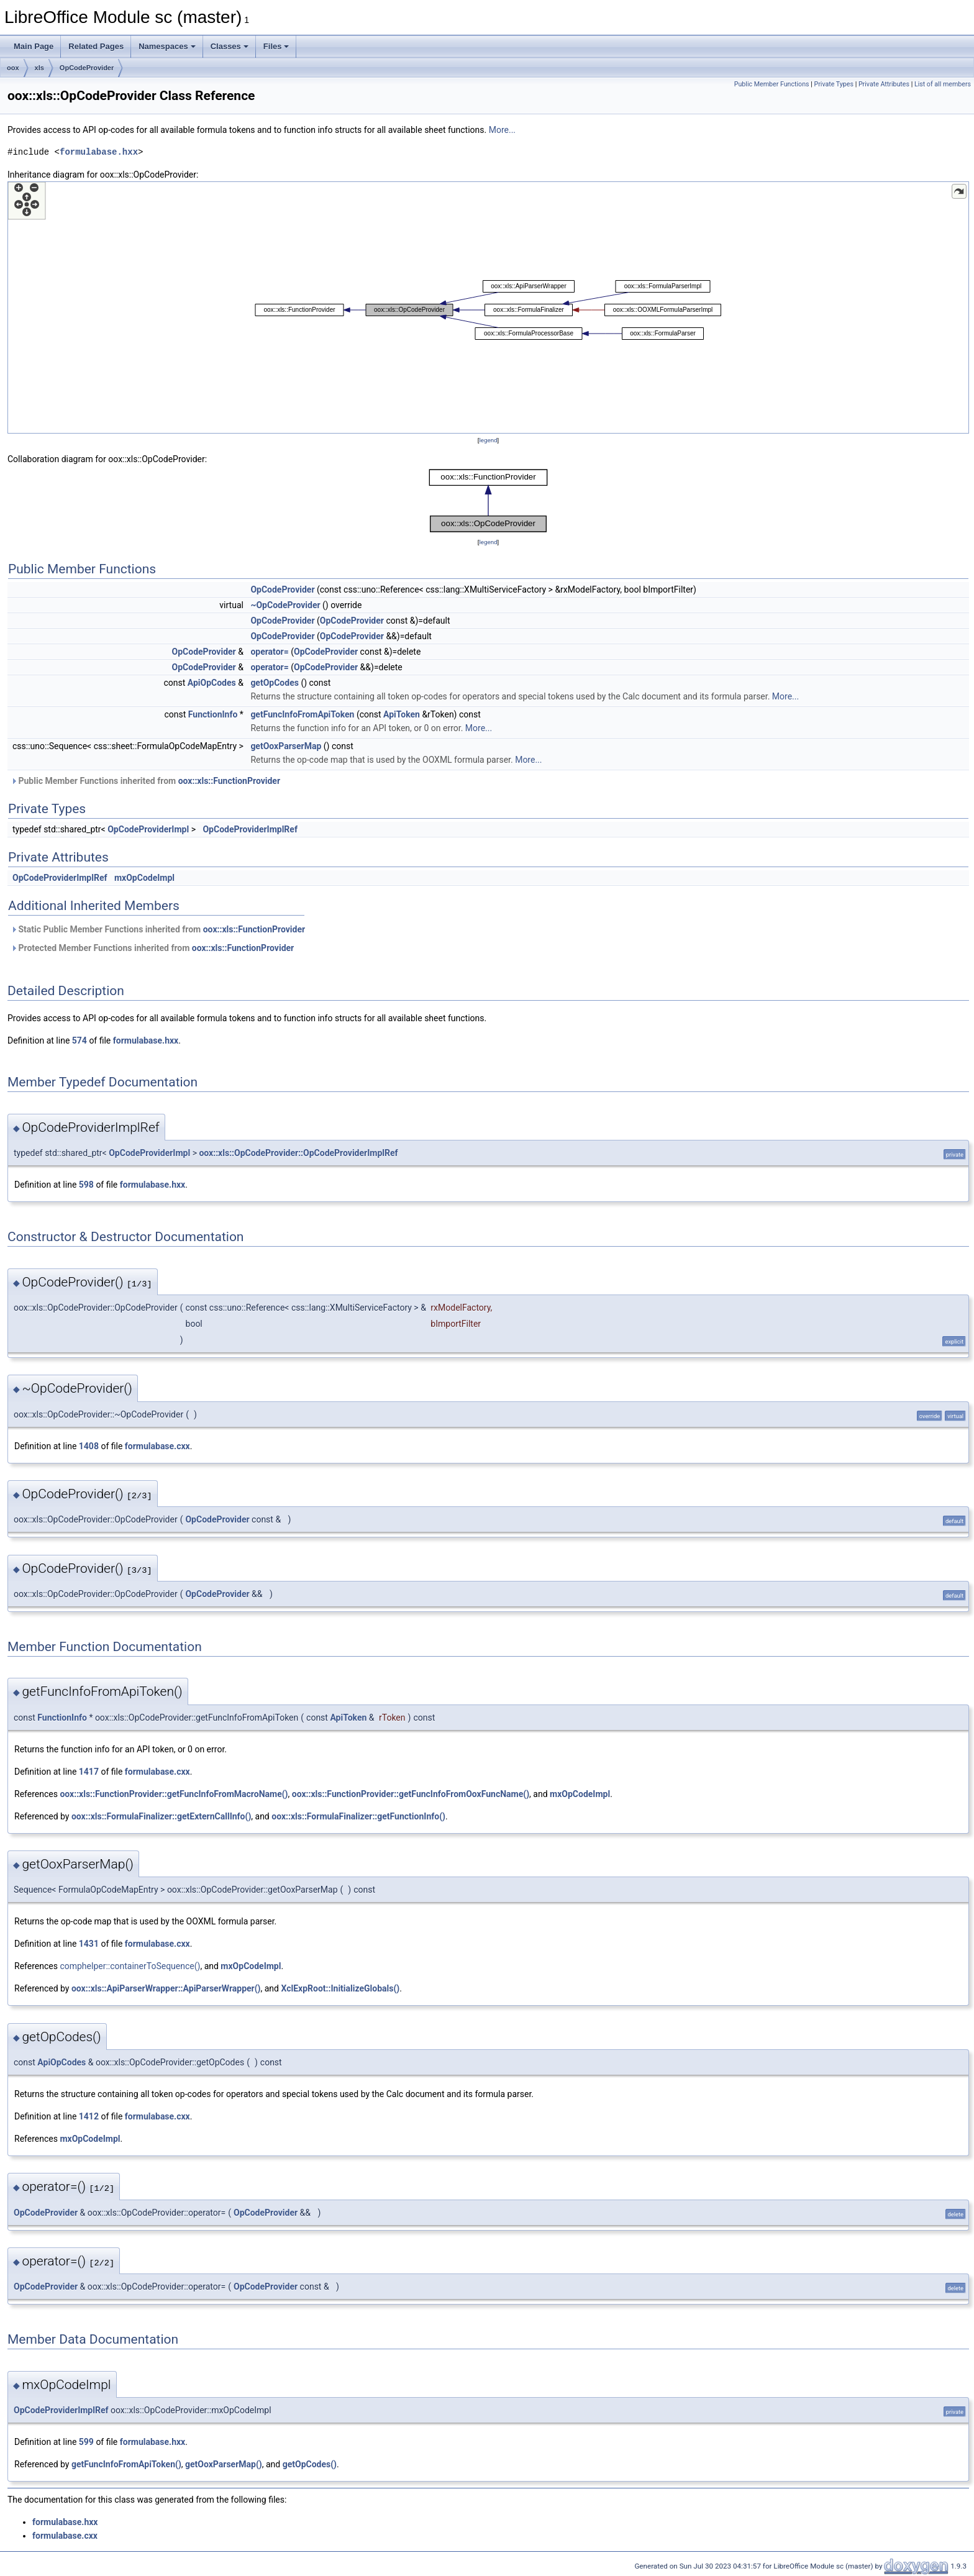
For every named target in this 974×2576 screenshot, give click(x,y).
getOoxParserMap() (223, 2464)
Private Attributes (883, 84)
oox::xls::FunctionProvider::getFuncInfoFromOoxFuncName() (410, 1794)
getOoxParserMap (285, 746)
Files (276, 46)
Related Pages (96, 46)
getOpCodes (274, 683)
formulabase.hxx (99, 152)
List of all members (942, 84)
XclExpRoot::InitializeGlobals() (340, 1988)
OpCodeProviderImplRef (250, 829)
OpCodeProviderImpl (148, 829)
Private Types (833, 84)
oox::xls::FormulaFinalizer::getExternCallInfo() (161, 1816)
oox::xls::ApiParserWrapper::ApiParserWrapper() (166, 1988)
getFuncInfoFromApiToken (302, 714)
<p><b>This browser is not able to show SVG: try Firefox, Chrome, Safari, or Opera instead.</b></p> (488, 307)
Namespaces (167, 46)
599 (86, 2442)
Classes (229, 46)
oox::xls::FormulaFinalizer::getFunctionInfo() (358, 1816)
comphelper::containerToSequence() (130, 1966)
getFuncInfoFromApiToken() (126, 2464)
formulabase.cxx (157, 1446)
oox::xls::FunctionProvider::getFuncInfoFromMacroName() (174, 1794)
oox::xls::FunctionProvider (229, 781)
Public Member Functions (771, 84)
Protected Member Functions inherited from (152, 948)
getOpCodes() (310, 2464)
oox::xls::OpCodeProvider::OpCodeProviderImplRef (298, 1153)
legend (488, 440)
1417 (89, 1772)
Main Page (33, 46)
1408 (89, 1446)
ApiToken (401, 714)
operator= (269, 652)
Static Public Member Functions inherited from (158, 929)
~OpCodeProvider (285, 605)
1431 (89, 1944)
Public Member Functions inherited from (145, 781)
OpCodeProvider (87, 67)
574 (79, 1040)
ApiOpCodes (212, 683)
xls (39, 67)
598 (86, 1185)
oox (13, 67)
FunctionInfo (213, 714)
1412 (89, 2116)
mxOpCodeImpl (144, 878)
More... (502, 130)
